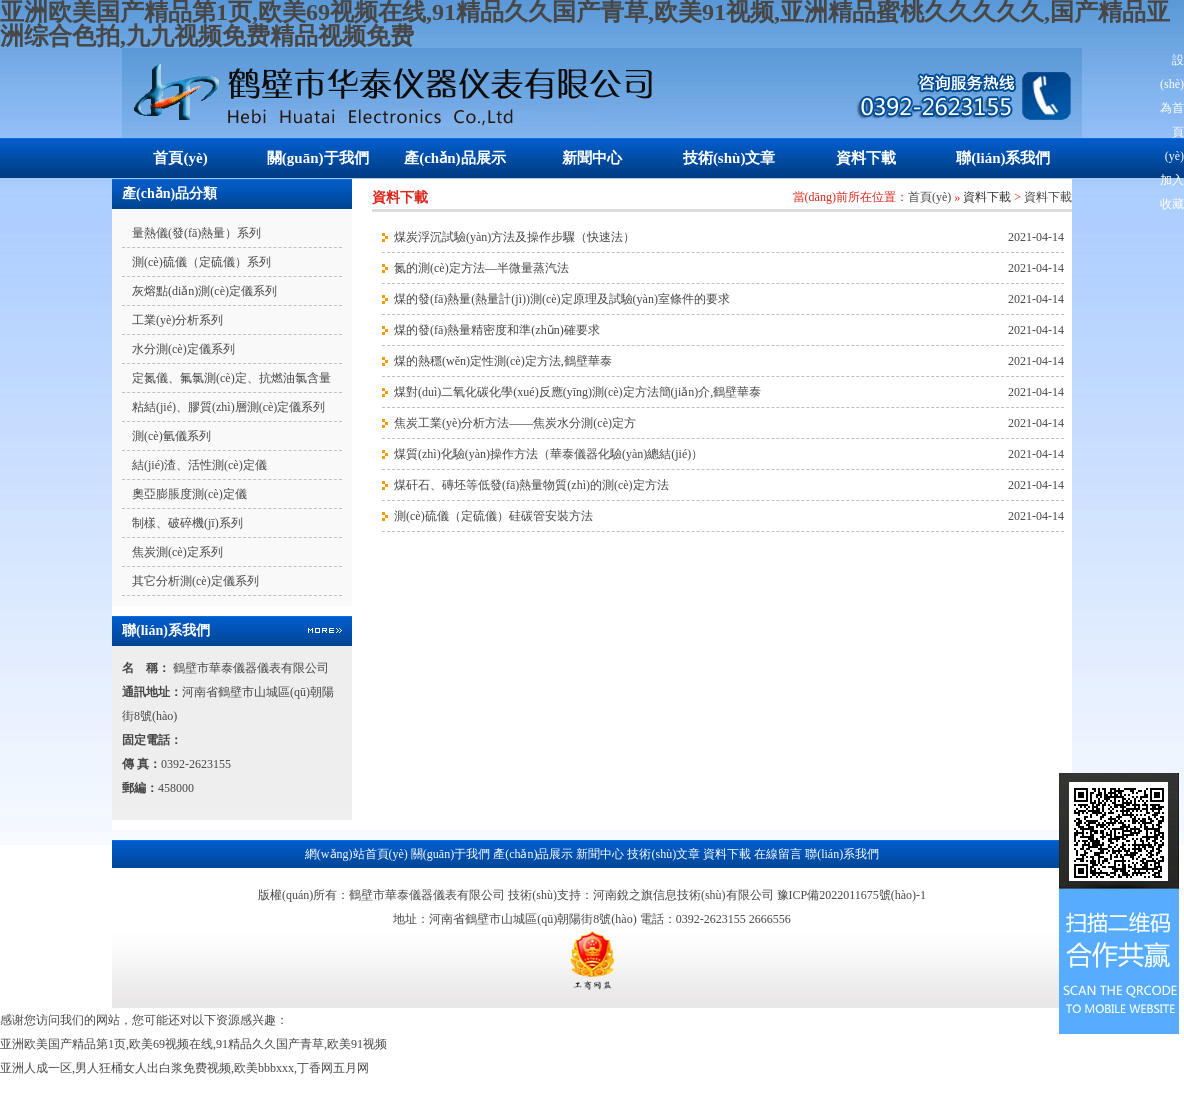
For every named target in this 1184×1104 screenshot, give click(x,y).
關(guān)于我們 (318, 158)
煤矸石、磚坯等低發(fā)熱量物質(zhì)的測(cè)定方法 (531, 485)
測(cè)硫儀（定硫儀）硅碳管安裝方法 (493, 516)
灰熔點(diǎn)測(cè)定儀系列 (204, 291)
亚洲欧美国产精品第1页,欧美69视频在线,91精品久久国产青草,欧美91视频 (193, 1044)
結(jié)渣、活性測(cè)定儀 (199, 465)
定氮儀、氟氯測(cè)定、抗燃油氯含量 (231, 378)
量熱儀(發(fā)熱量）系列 (196, 233)
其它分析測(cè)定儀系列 (195, 581)
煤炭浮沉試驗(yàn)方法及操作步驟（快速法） (514, 237)
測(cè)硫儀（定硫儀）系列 (201, 262)
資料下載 (866, 158)
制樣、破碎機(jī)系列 (187, 523)
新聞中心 (592, 158)
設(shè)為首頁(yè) (1172, 108)
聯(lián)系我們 (1003, 158)
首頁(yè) (180, 158)
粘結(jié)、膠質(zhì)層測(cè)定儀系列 (228, 407)
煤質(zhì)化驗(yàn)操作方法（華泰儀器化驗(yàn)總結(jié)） (548, 454)
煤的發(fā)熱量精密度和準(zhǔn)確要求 (497, 330)
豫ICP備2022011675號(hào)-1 (852, 895)
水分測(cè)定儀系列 (183, 349)
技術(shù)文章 (729, 158)
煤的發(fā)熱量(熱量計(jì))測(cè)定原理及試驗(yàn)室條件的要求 (562, 299)
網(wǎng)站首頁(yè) (356, 854)
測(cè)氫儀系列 (171, 436)
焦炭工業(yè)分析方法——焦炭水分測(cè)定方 (515, 423)
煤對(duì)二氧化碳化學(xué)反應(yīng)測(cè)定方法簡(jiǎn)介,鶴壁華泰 (577, 392)
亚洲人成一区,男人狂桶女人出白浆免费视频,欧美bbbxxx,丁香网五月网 (184, 1068)
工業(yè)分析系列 (177, 320)
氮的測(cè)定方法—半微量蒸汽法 (481, 268)
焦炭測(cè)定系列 (177, 552)
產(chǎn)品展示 (454, 158)
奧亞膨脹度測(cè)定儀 (189, 494)
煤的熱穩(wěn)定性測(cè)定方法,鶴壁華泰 (503, 361)
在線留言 (778, 854)
